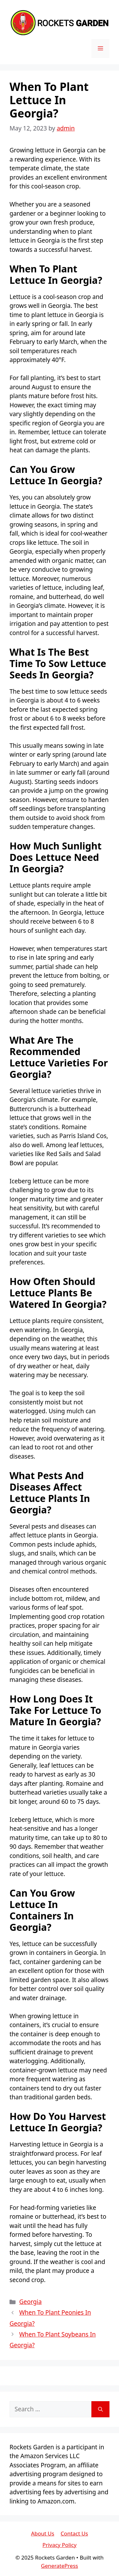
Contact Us (74, 2533)
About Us (42, 2533)
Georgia (30, 2302)
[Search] (100, 2409)
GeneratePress (59, 2565)
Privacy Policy (59, 2544)
